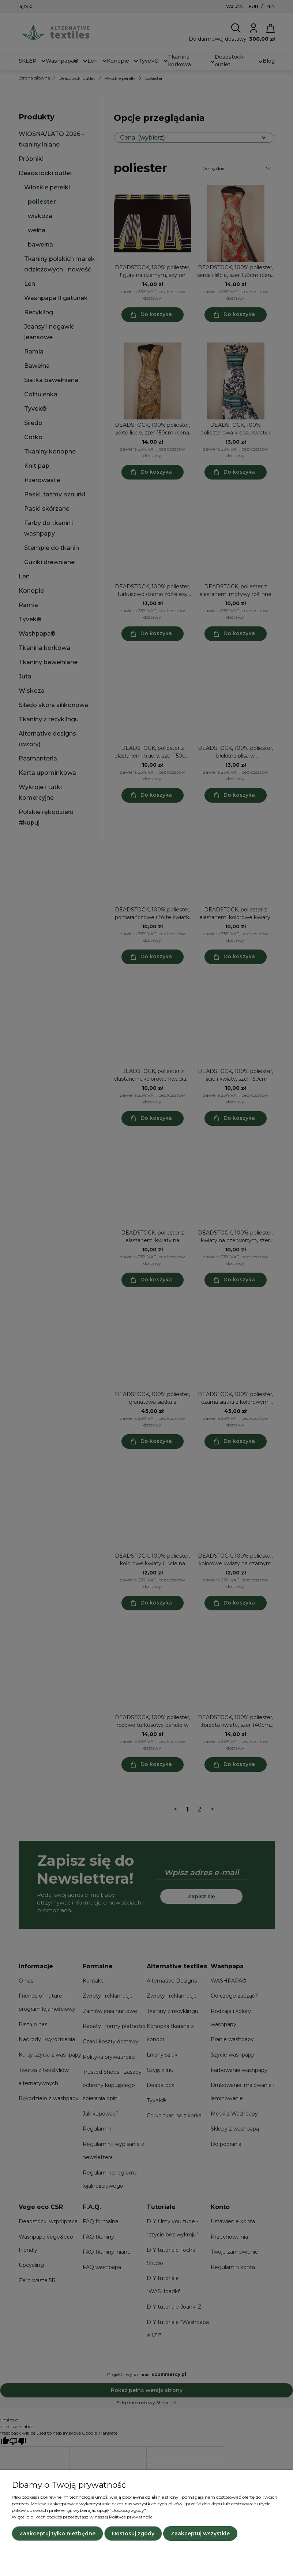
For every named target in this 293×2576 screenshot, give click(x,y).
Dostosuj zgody (133, 2533)
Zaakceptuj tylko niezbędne (57, 2533)
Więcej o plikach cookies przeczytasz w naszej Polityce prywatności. (83, 2517)
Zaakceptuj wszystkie (200, 2533)
